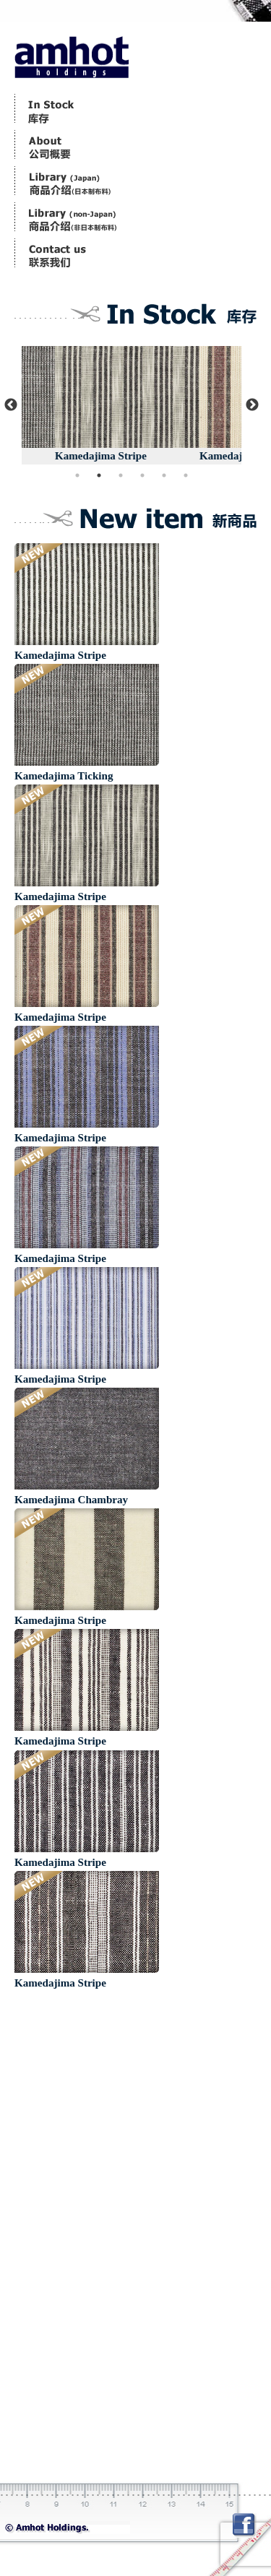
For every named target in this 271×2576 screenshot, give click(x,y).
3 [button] (120, 475)
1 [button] (77, 475)
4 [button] (142, 475)
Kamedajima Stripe (174, 456)
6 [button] (185, 475)
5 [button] (164, 475)
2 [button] (99, 475)
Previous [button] (11, 405)
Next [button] (252, 405)
